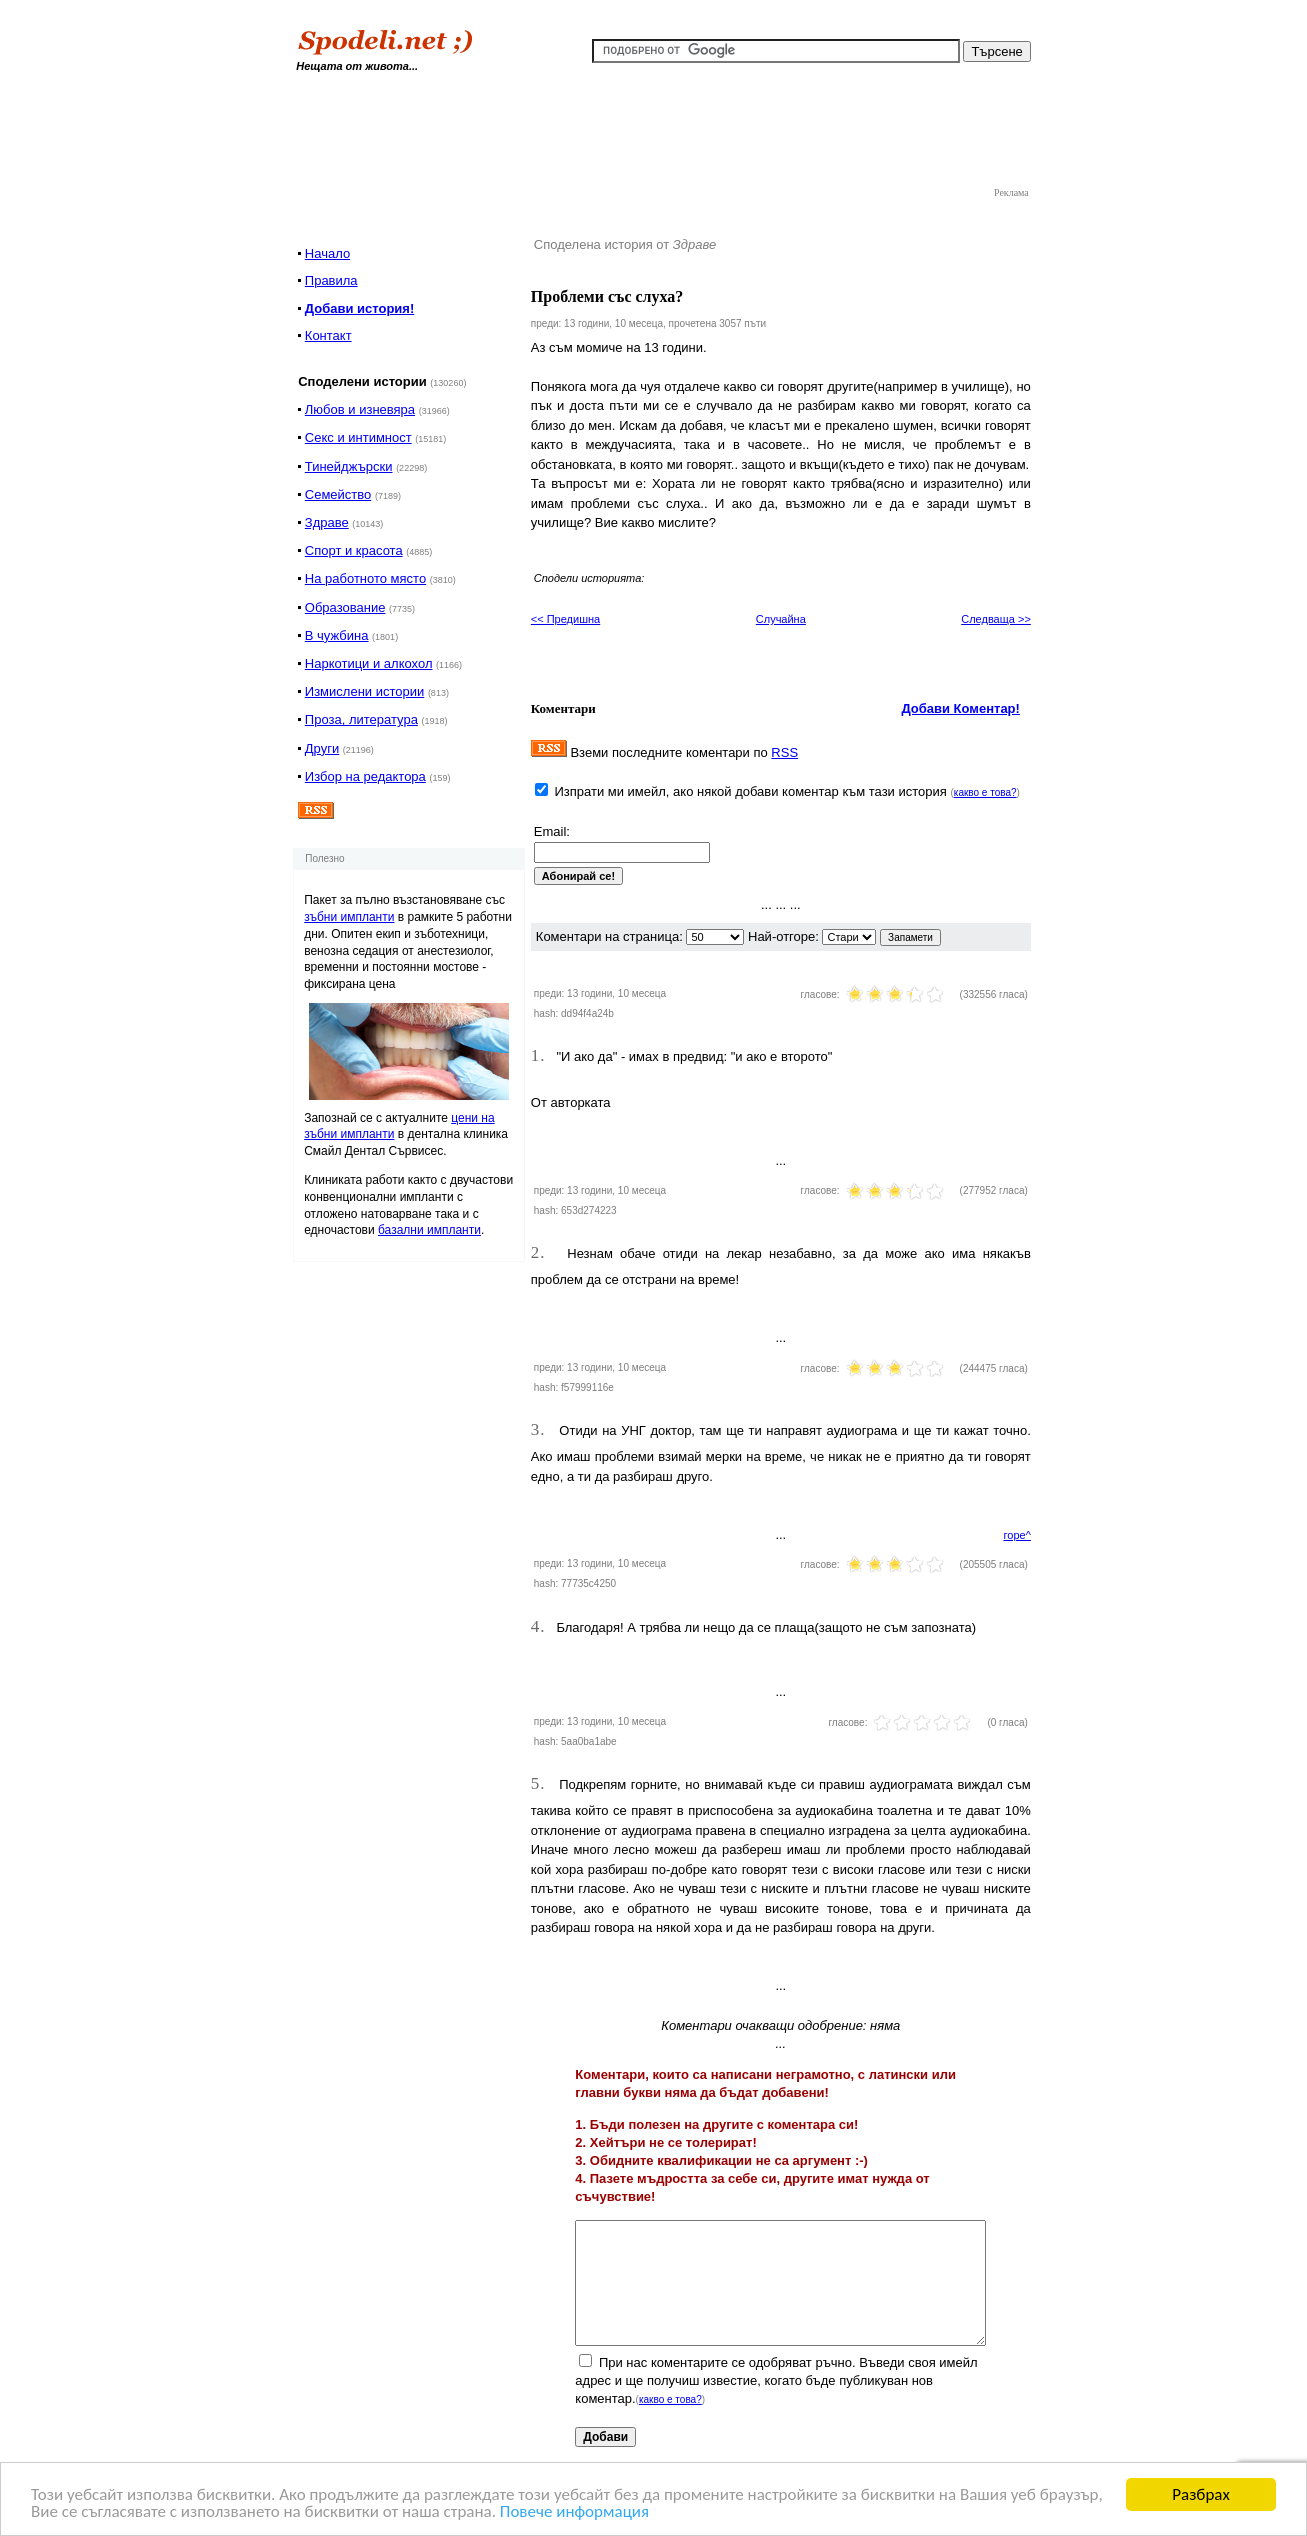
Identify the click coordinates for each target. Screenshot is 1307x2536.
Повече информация (574, 2512)
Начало (327, 253)
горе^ (1017, 1535)
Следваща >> (996, 619)
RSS (784, 752)
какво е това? (985, 792)
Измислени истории (364, 691)
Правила (331, 280)
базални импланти (429, 1230)
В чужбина (337, 635)
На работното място (365, 578)
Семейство (338, 494)
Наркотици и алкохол (369, 663)
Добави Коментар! (960, 708)
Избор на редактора (365, 776)
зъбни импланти (349, 917)
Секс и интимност (358, 437)
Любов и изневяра (360, 409)
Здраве (327, 522)
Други (322, 748)
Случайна (781, 619)
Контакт (328, 335)
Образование (345, 607)
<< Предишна (565, 619)
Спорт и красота (354, 550)
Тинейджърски (349, 466)
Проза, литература (361, 719)
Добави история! (359, 308)
